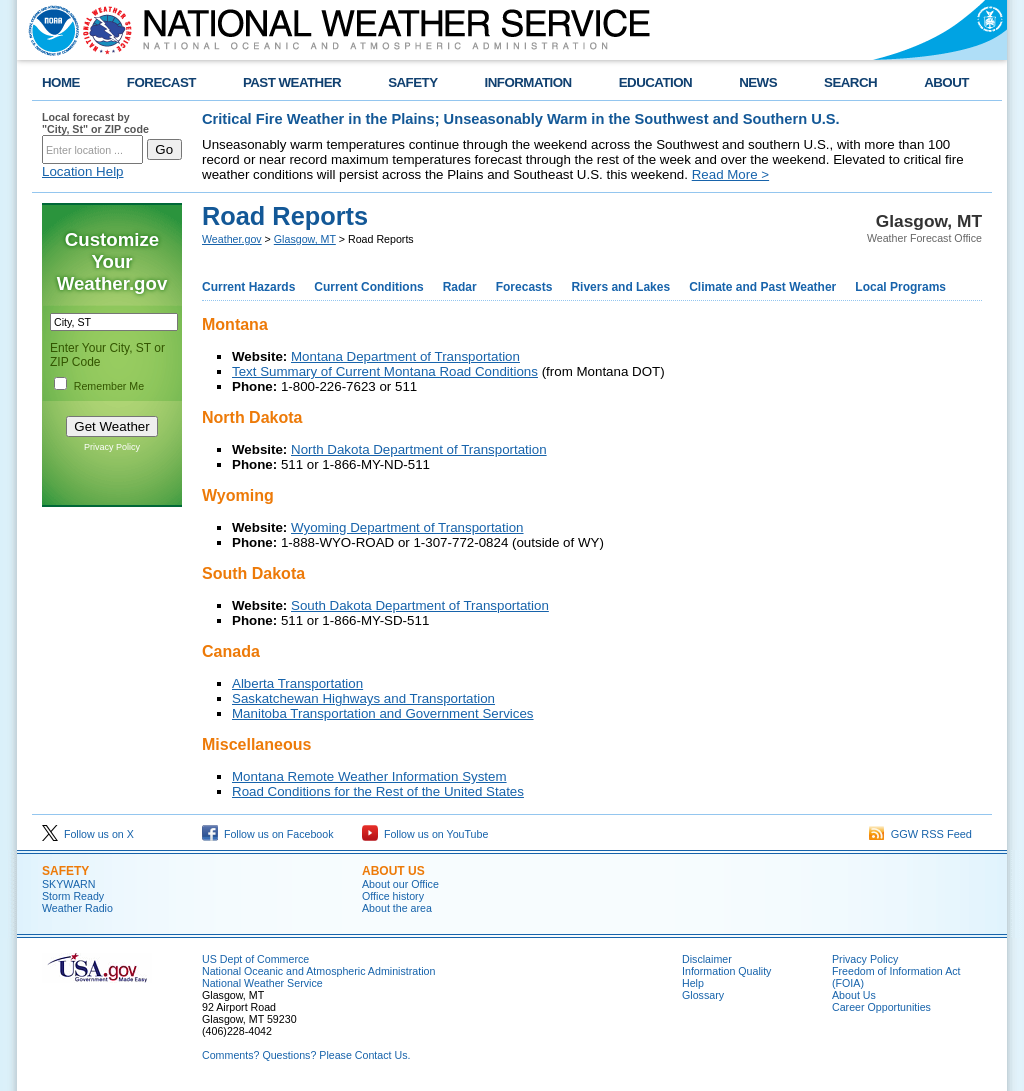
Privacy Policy (112, 447)
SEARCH (850, 82)
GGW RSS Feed (920, 834)
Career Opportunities (881, 1007)
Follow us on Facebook (268, 834)
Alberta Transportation (297, 683)
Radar (460, 287)
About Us (854, 995)
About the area (397, 908)
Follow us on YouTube (425, 834)
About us (393, 871)
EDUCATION (655, 82)
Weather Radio (77, 908)
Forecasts (524, 287)
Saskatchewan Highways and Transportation (363, 698)
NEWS (758, 82)
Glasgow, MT (305, 239)
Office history (393, 896)
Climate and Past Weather (762, 287)
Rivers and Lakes (620, 287)
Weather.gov (232, 239)
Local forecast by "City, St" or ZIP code (95, 123)
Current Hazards (248, 287)
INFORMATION (528, 82)
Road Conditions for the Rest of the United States (378, 791)
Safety (65, 871)
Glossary (703, 995)
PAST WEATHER (292, 82)
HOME (61, 82)
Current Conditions (368, 287)
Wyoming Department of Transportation (407, 527)
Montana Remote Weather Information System (369, 776)
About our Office (400, 884)
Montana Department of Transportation (405, 356)
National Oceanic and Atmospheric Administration (318, 971)
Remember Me (109, 386)
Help (693, 983)
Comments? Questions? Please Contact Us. (306, 1055)
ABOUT (946, 82)
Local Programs (900, 287)
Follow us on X (88, 834)
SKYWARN (68, 884)
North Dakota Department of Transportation (419, 449)
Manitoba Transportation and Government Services (383, 713)
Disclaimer (707, 959)
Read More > (730, 174)
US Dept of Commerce (255, 959)
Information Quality (726, 971)
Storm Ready (73, 896)
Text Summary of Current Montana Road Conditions (385, 371)
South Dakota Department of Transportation (420, 605)
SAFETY (412, 82)
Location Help (83, 171)
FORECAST (161, 82)
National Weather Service (262, 983)
